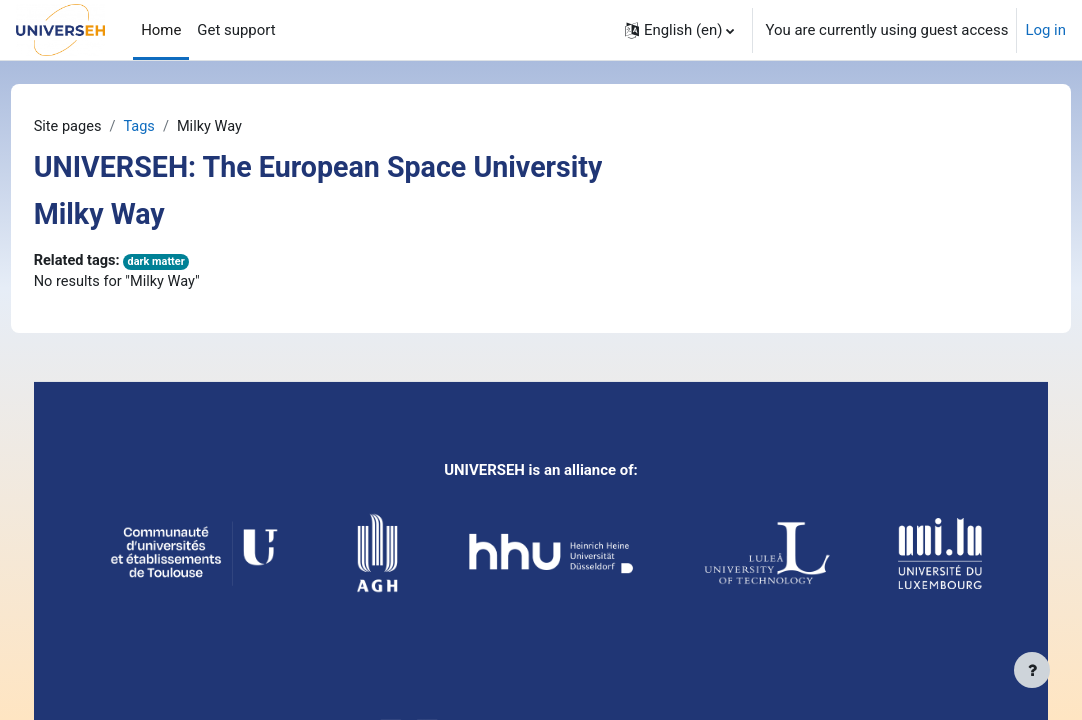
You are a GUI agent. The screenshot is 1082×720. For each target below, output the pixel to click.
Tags (179, 127)
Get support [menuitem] (236, 30)
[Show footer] (1032, 670)
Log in (1045, 30)
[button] (680, 30)
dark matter (196, 262)
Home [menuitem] (161, 30)
